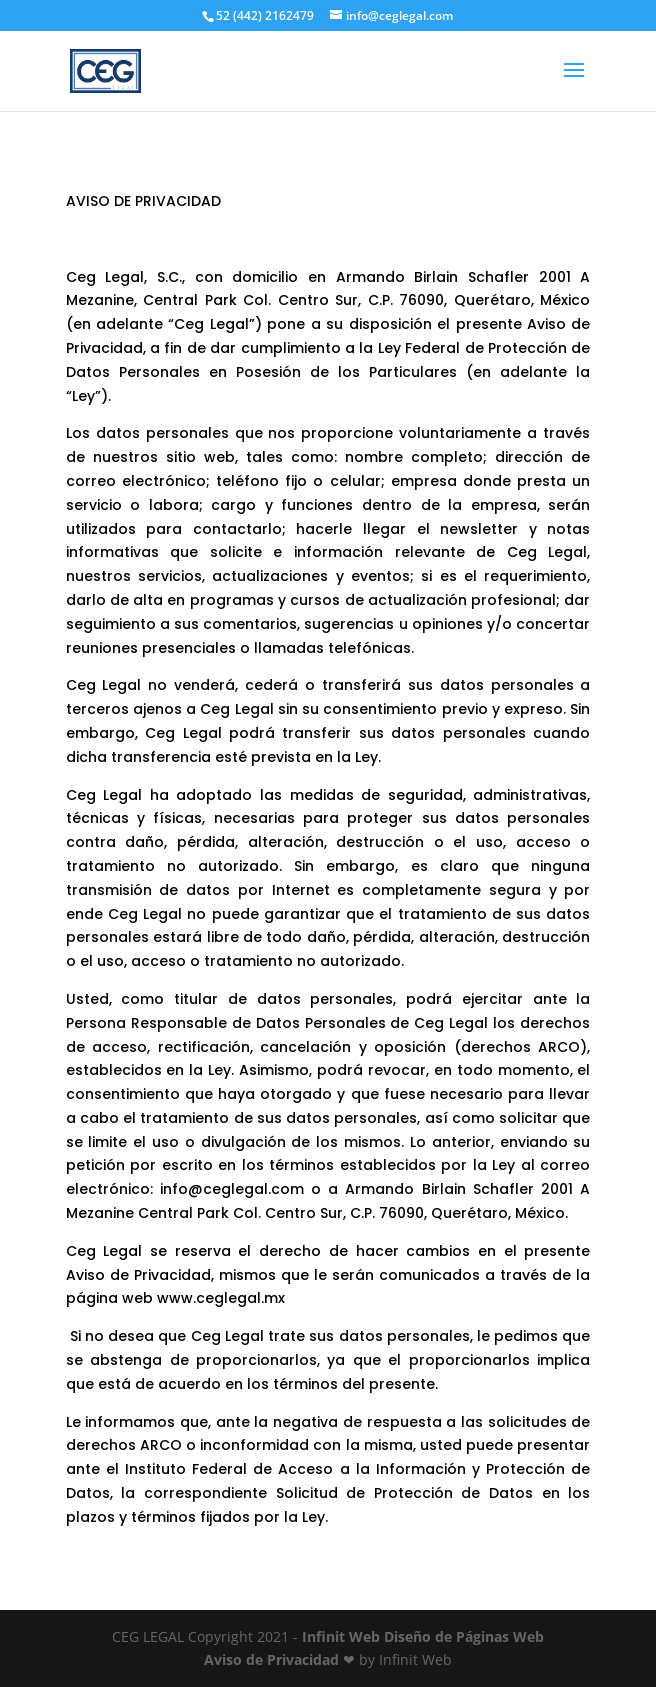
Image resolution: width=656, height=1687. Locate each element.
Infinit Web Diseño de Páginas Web (423, 1636)
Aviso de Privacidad (271, 1659)
